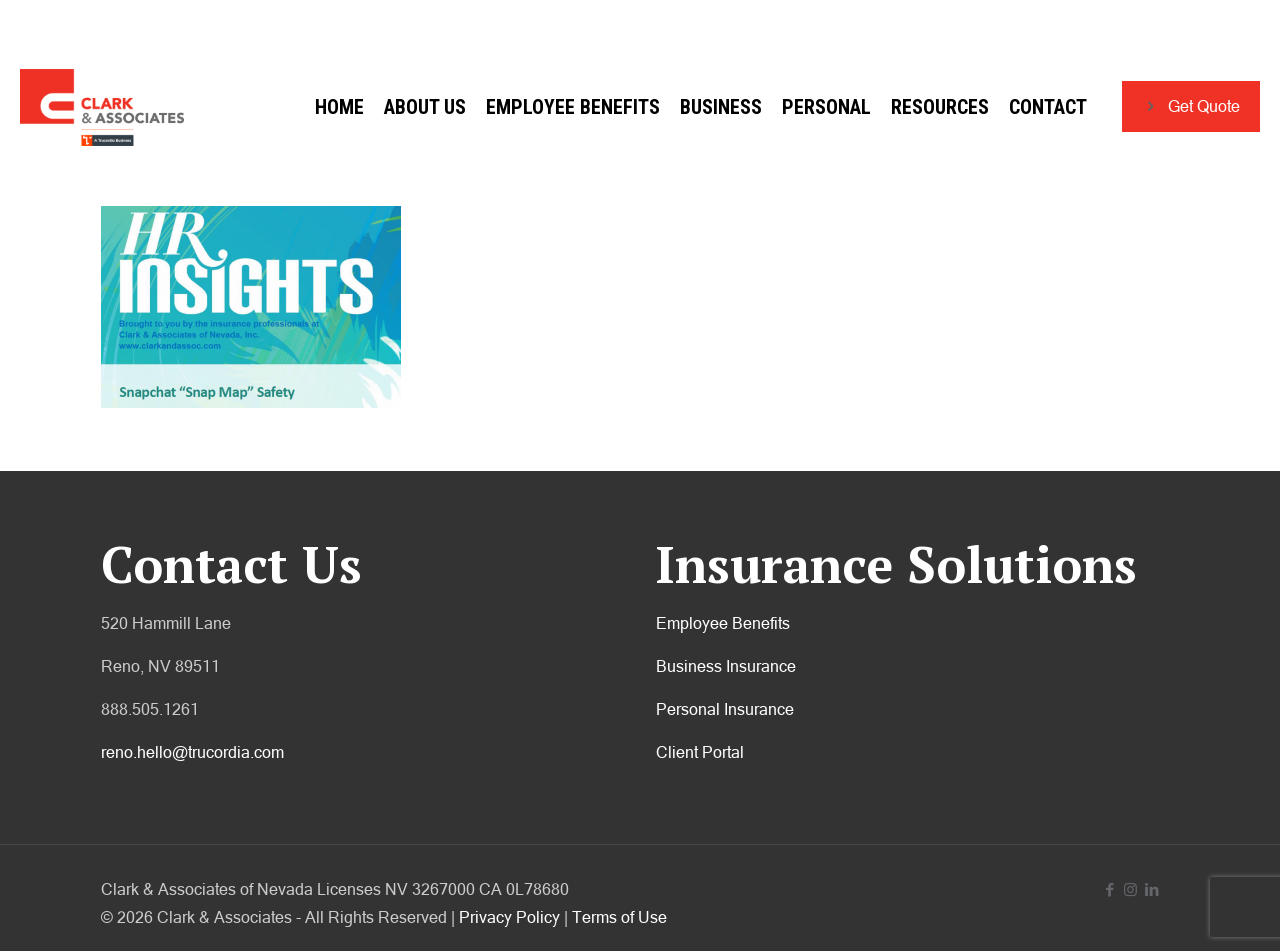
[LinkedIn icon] (1151, 889)
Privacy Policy (509, 917)
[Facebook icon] (1109, 889)
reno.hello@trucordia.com (192, 752)
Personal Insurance (725, 709)
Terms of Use (619, 917)
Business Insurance (726, 666)
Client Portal (700, 752)
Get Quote (1191, 106)
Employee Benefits (723, 623)
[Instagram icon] (1130, 889)
